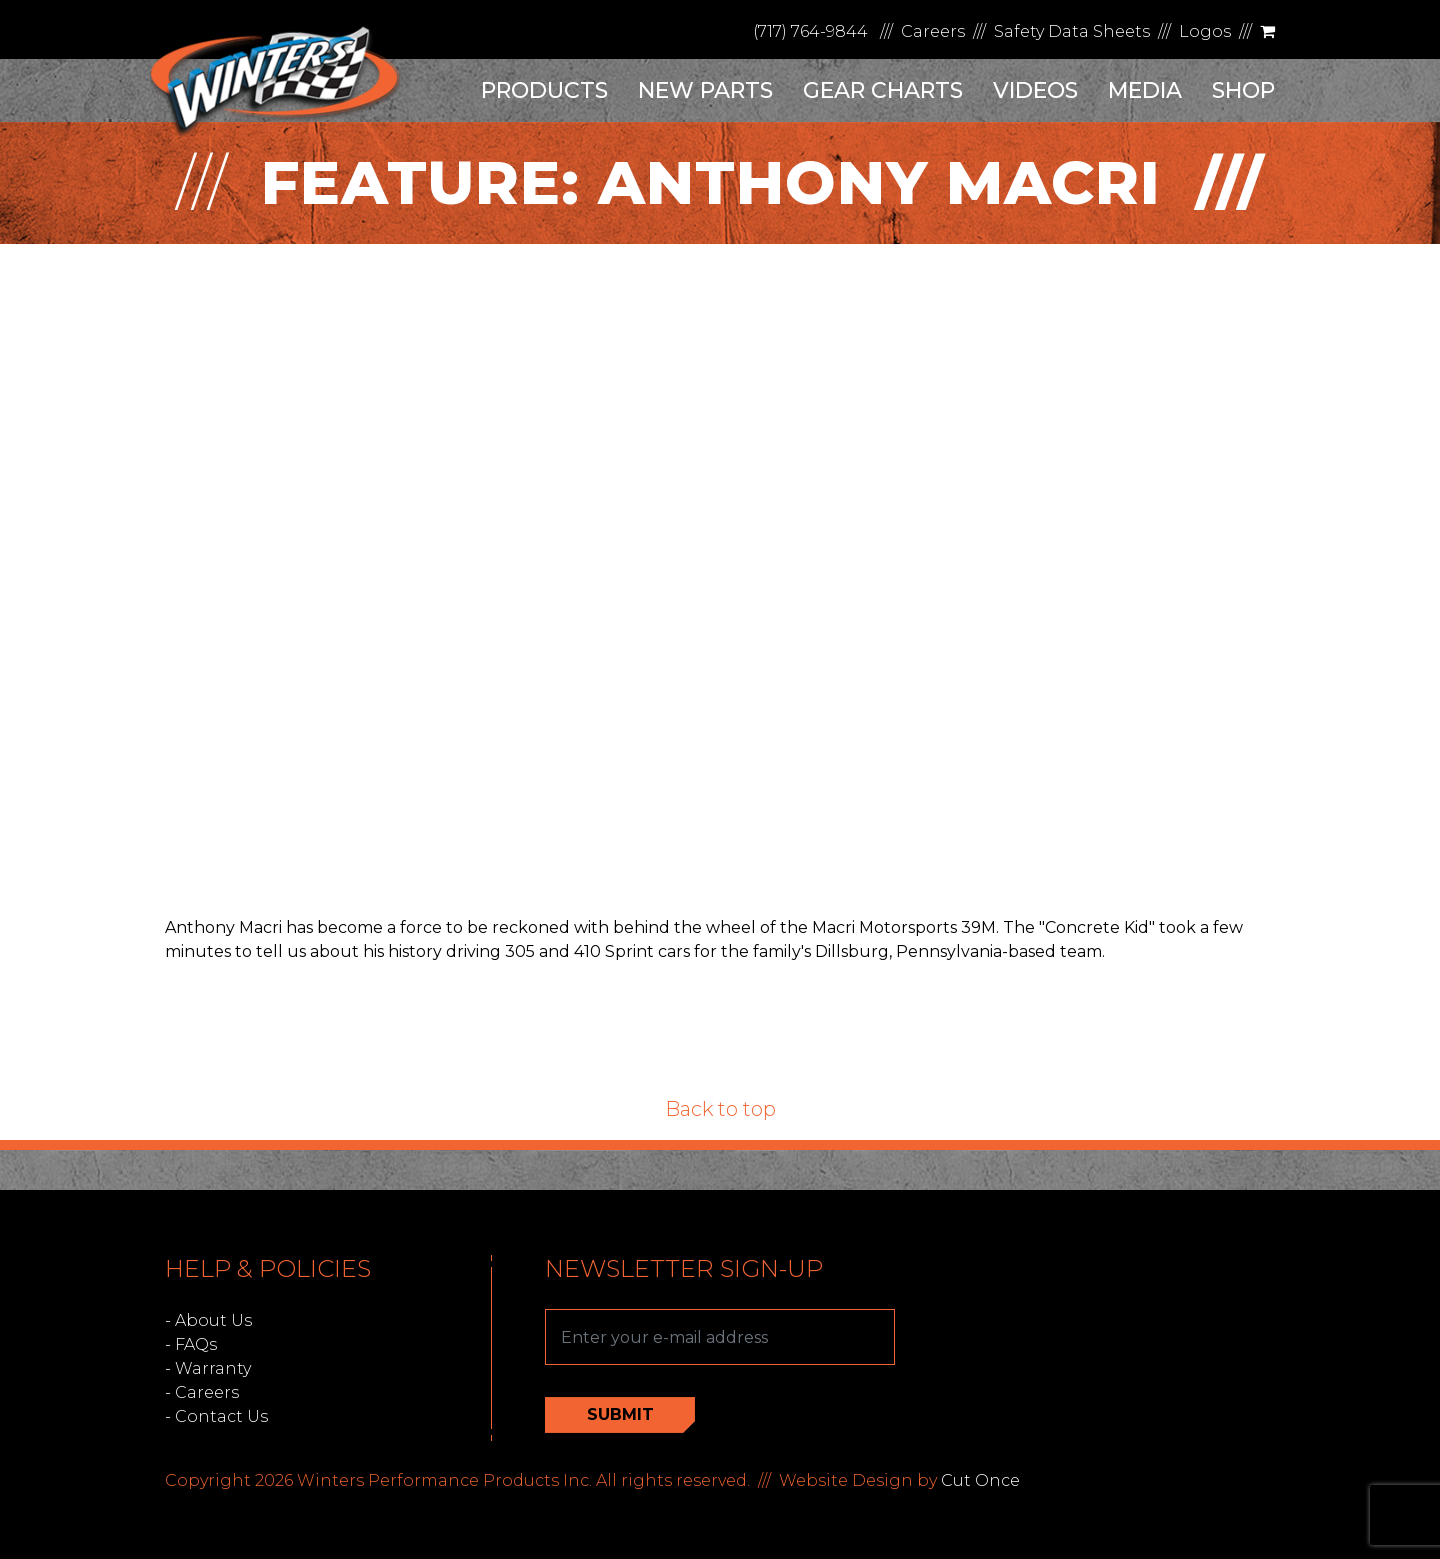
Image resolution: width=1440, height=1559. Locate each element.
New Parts (705, 90)
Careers (933, 31)
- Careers (202, 1392)
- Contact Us (216, 1416)
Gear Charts (883, 90)
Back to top (720, 1109)
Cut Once (980, 1480)
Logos (1205, 31)
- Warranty (208, 1368)
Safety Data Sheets (1072, 31)
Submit (620, 1414)
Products (544, 90)
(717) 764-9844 (810, 31)
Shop (1243, 90)
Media (1145, 90)
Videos (1035, 90)
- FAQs (191, 1344)
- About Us (208, 1320)
